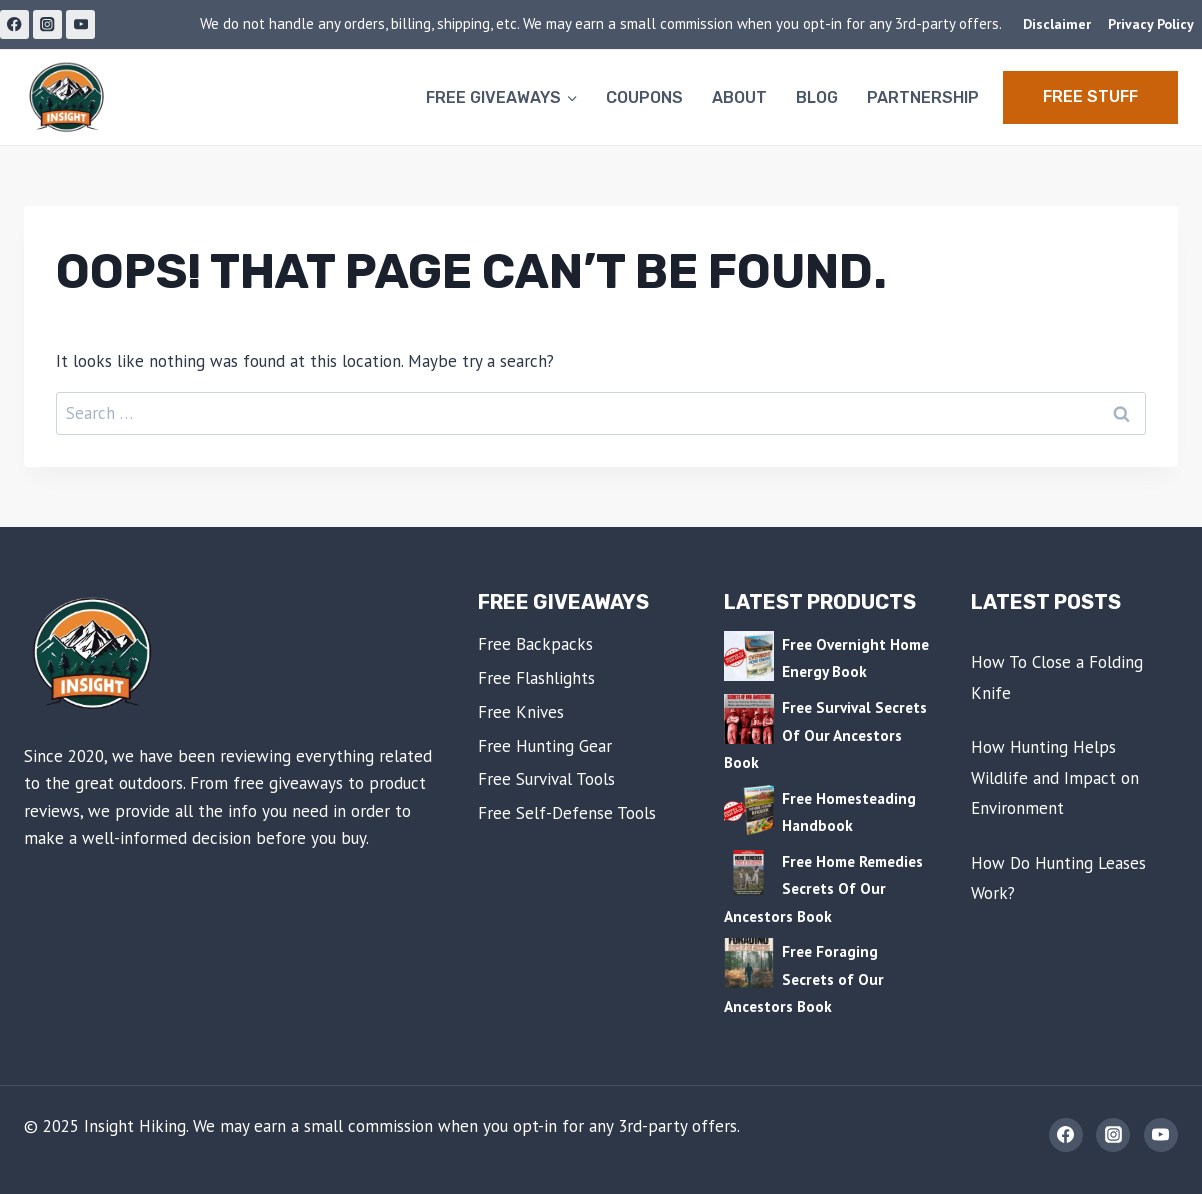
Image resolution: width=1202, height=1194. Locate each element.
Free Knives (521, 712)
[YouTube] (80, 24)
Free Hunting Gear (545, 746)
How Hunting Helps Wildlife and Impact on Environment (1055, 777)
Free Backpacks (535, 644)
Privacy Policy (1151, 24)
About (739, 97)
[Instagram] (47, 24)
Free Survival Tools (546, 779)
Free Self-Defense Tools (567, 813)
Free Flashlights (536, 678)
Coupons (644, 97)
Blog (817, 97)
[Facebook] (14, 24)
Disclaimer (1057, 24)
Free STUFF (1090, 96)
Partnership (923, 97)
